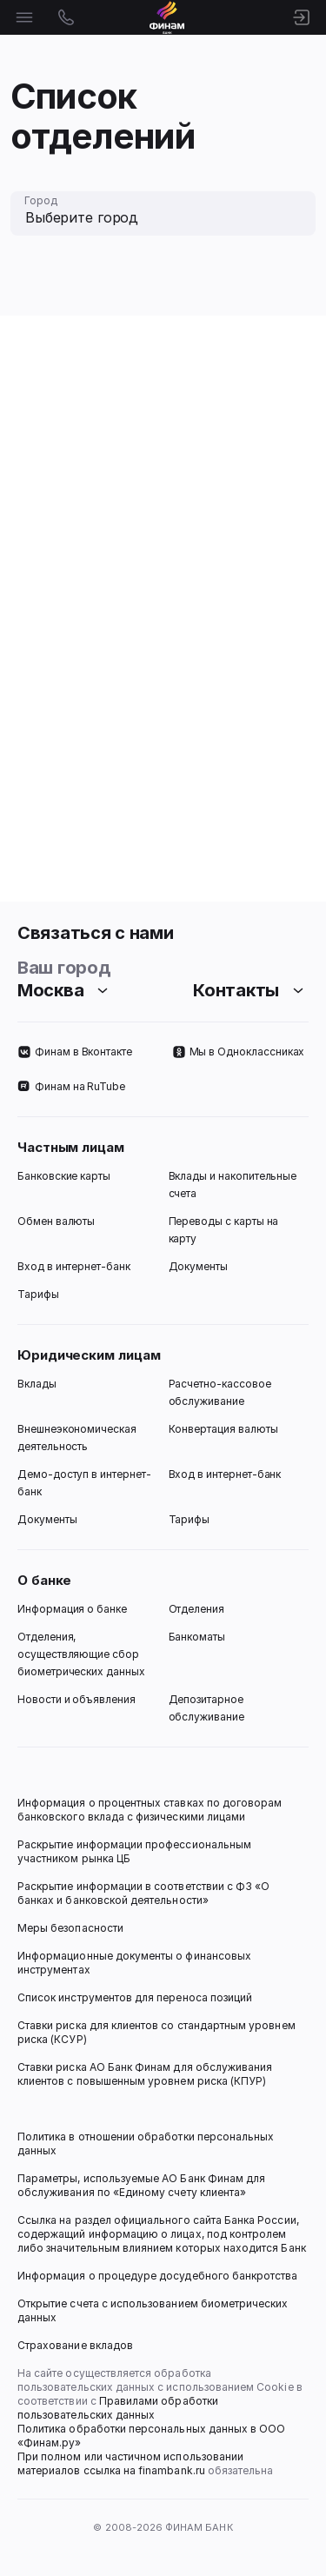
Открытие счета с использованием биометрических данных (154, 2310)
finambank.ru (171, 2470)
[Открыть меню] (24, 17)
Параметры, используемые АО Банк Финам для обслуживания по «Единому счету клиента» (142, 2185)
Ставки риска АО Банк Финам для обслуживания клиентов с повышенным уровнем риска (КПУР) (146, 2073)
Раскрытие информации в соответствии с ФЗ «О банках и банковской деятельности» (144, 1893)
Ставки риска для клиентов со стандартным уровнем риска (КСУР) (157, 2032)
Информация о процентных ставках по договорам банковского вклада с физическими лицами (150, 1809)
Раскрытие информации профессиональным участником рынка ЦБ (135, 1851)
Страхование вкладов (75, 2345)
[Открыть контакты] (66, 17)
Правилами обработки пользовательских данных (119, 2407)
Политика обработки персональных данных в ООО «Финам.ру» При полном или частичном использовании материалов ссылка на (152, 2449)
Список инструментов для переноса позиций (134, 1997)
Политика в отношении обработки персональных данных (146, 2143)
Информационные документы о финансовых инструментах (135, 1962)
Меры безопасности (70, 1927)
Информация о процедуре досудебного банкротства (157, 2282)
